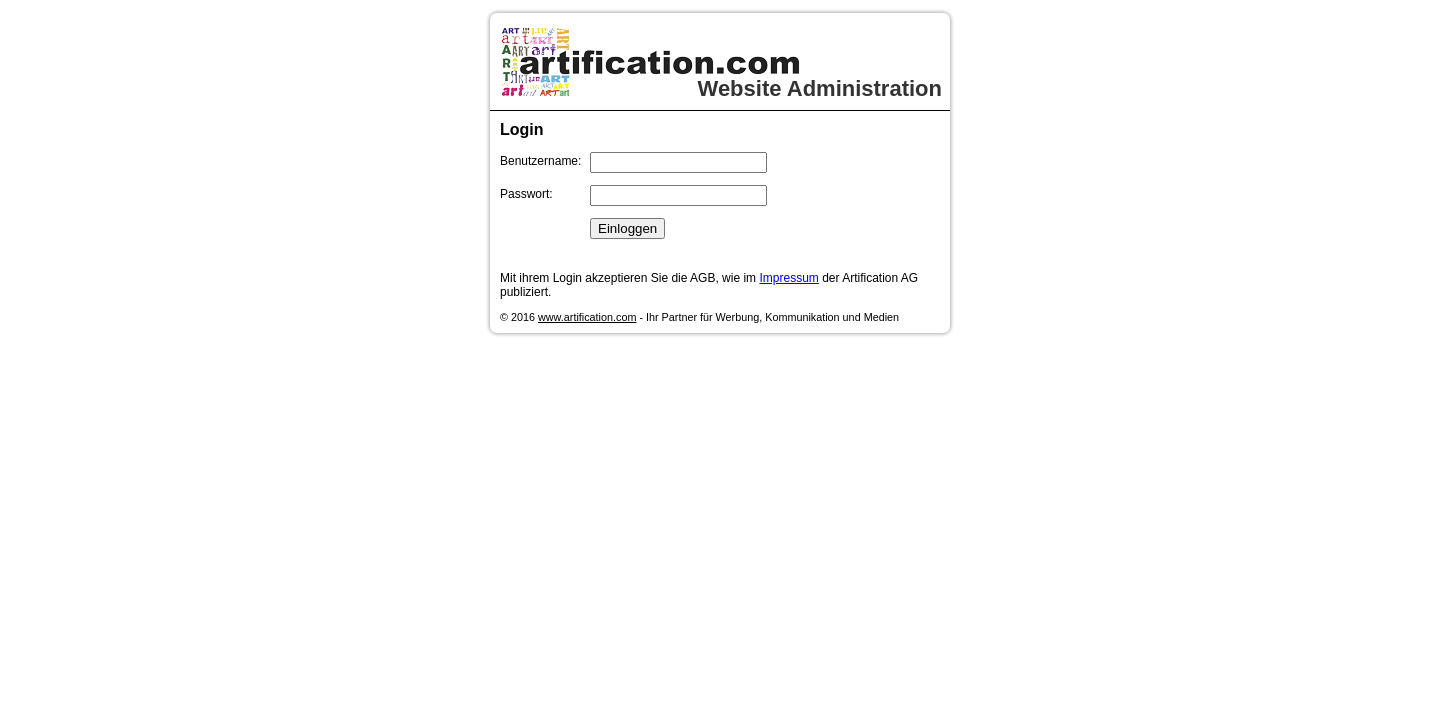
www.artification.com (587, 317)
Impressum (788, 278)
